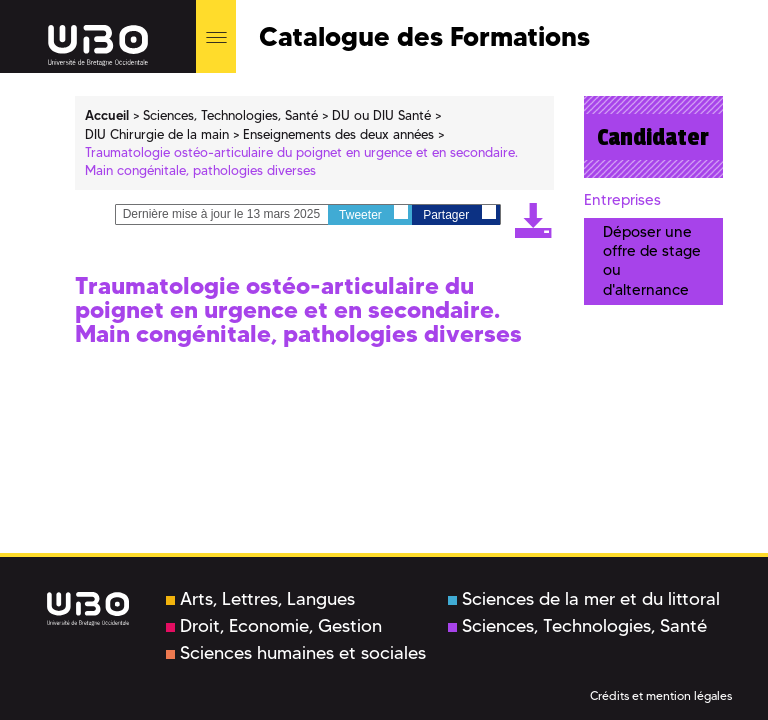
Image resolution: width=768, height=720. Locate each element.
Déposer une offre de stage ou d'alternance (652, 261)
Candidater (653, 137)
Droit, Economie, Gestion (274, 626)
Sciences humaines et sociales (296, 653)
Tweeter (373, 213)
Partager (459, 213)
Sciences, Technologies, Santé (577, 626)
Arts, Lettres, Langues (260, 599)
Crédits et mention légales (661, 695)
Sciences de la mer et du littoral (584, 599)
